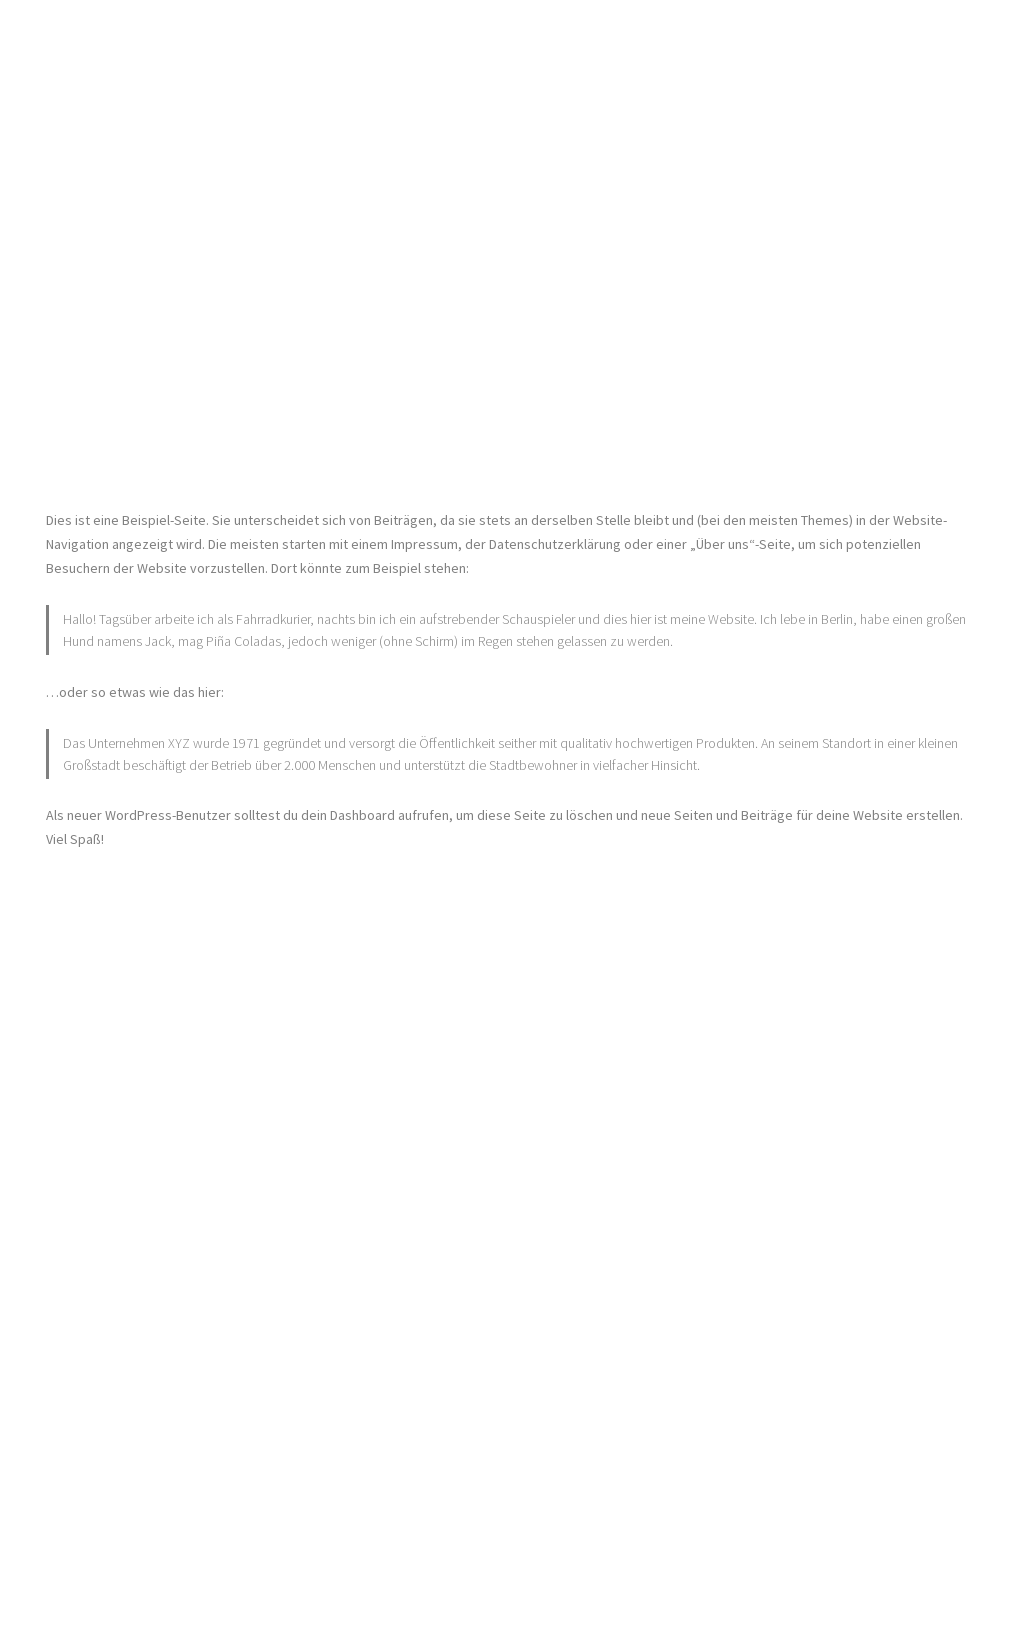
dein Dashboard (348, 815)
